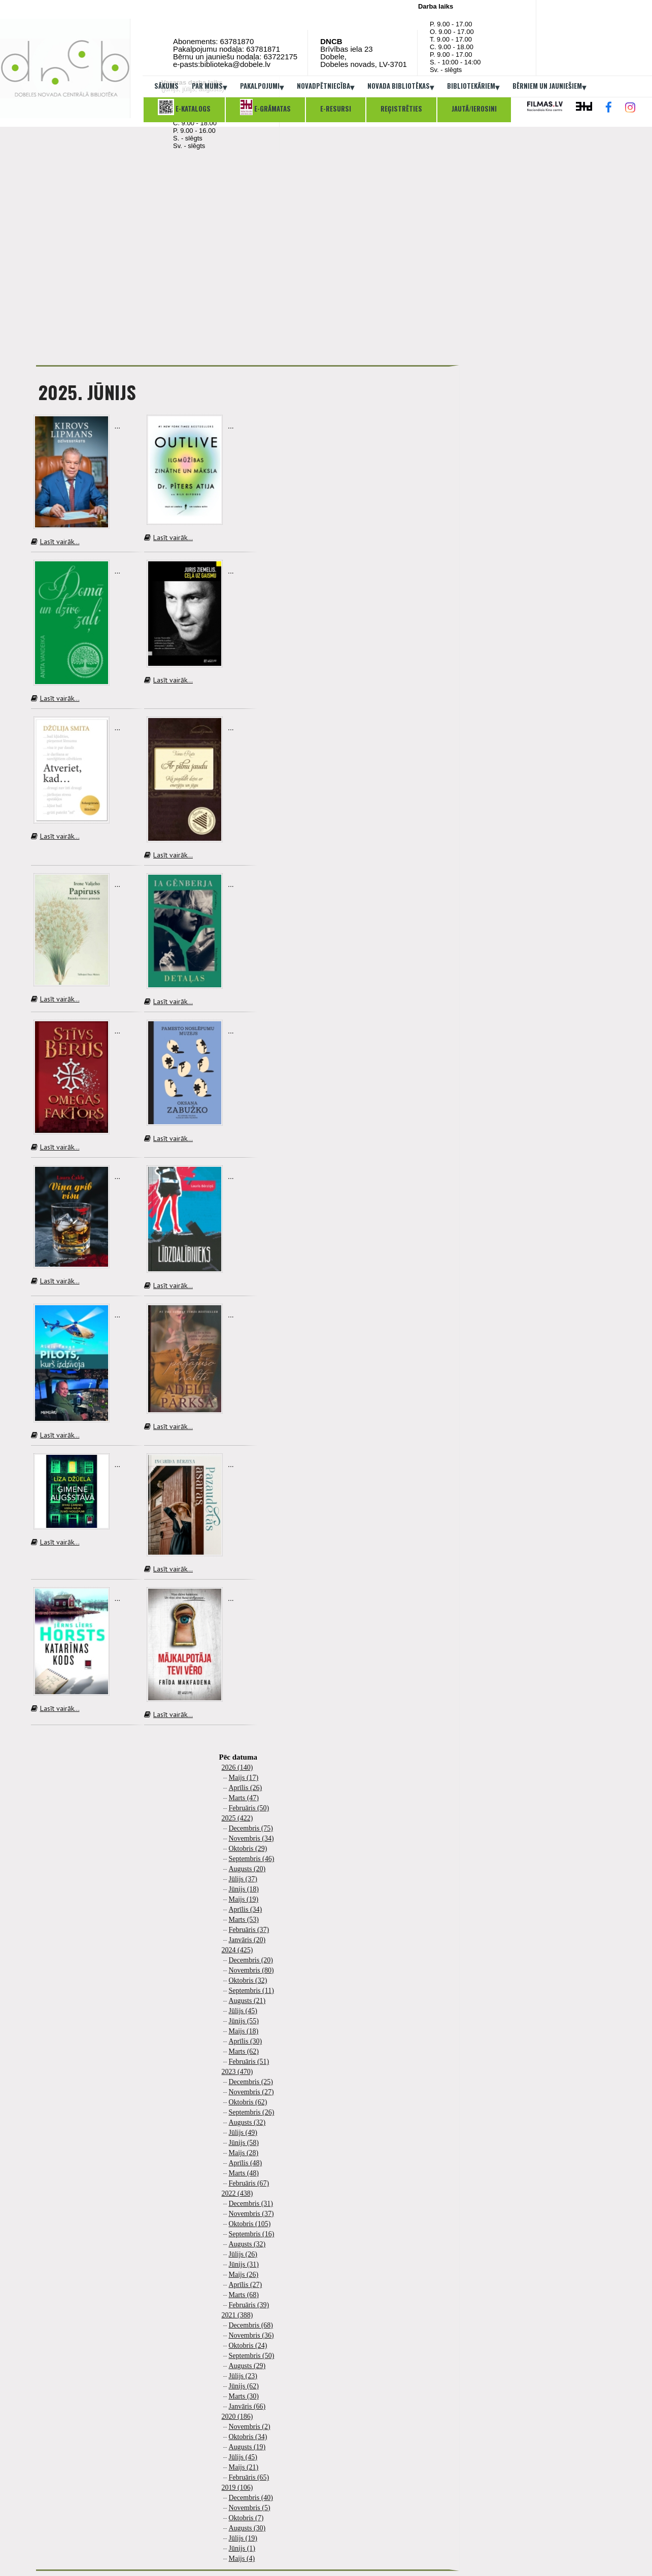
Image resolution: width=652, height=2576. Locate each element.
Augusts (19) (247, 2447)
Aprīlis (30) (245, 2041)
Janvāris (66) (247, 2406)
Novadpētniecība (325, 87)
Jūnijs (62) (244, 2386)
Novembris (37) (251, 2213)
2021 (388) (237, 2315)
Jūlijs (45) (243, 2011)
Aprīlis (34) (245, 1909)
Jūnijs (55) (244, 2021)
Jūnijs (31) (244, 2264)
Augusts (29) (247, 2366)
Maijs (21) (244, 2467)
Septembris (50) (251, 2355)
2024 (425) (237, 1950)
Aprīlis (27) (245, 2284)
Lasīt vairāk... (55, 541)
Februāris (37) (249, 1930)
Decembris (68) (251, 2325)
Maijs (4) (242, 2558)
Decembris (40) (251, 2497)
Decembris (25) (251, 2082)
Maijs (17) (244, 1777)
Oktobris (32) (248, 1980)
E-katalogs (184, 107)
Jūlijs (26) (243, 2254)
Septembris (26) (251, 2112)
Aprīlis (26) (245, 1788)
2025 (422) (237, 1818)
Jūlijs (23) (243, 2376)
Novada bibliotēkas (400, 87)
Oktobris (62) (248, 2102)
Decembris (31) (251, 2203)
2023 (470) (237, 2072)
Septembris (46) (251, 1859)
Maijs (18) (244, 2031)
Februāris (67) (249, 2183)
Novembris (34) (251, 1838)
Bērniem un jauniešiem (549, 87)
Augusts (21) (247, 2001)
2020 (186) (237, 2416)
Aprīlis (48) (245, 2163)
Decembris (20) (251, 1960)
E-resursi (335, 108)
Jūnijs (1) (242, 2548)
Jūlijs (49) (243, 2132)
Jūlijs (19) (243, 2538)
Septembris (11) (251, 1990)
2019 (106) (237, 2487)
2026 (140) (237, 1767)
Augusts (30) (247, 2528)
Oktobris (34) (248, 2437)
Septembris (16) (251, 2234)
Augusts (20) (247, 1869)
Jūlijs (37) (243, 1879)
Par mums (209, 87)
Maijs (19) (244, 1899)
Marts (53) (244, 1919)
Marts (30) (244, 2396)
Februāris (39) (249, 2305)
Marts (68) (244, 2295)
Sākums (166, 86)
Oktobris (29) (248, 1848)
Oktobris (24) (248, 2345)
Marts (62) (244, 2051)
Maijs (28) (244, 2153)
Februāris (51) (249, 2061)
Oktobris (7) (246, 2518)
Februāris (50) (249, 1808)
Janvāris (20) (247, 1940)
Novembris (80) (251, 1970)
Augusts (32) (247, 2122)
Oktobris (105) (250, 2224)
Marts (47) (244, 1798)
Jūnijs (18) (244, 1889)
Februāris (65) (249, 2477)
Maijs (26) (244, 2274)
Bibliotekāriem (473, 87)
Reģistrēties (401, 108)
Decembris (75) (251, 1828)
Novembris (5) (249, 2508)
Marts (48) (244, 2173)
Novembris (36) (251, 2335)
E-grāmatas (265, 107)
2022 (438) (237, 2193)
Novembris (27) (251, 2092)
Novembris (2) (249, 2426)
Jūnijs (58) (244, 2142)
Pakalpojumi (262, 87)
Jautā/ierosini (474, 108)
